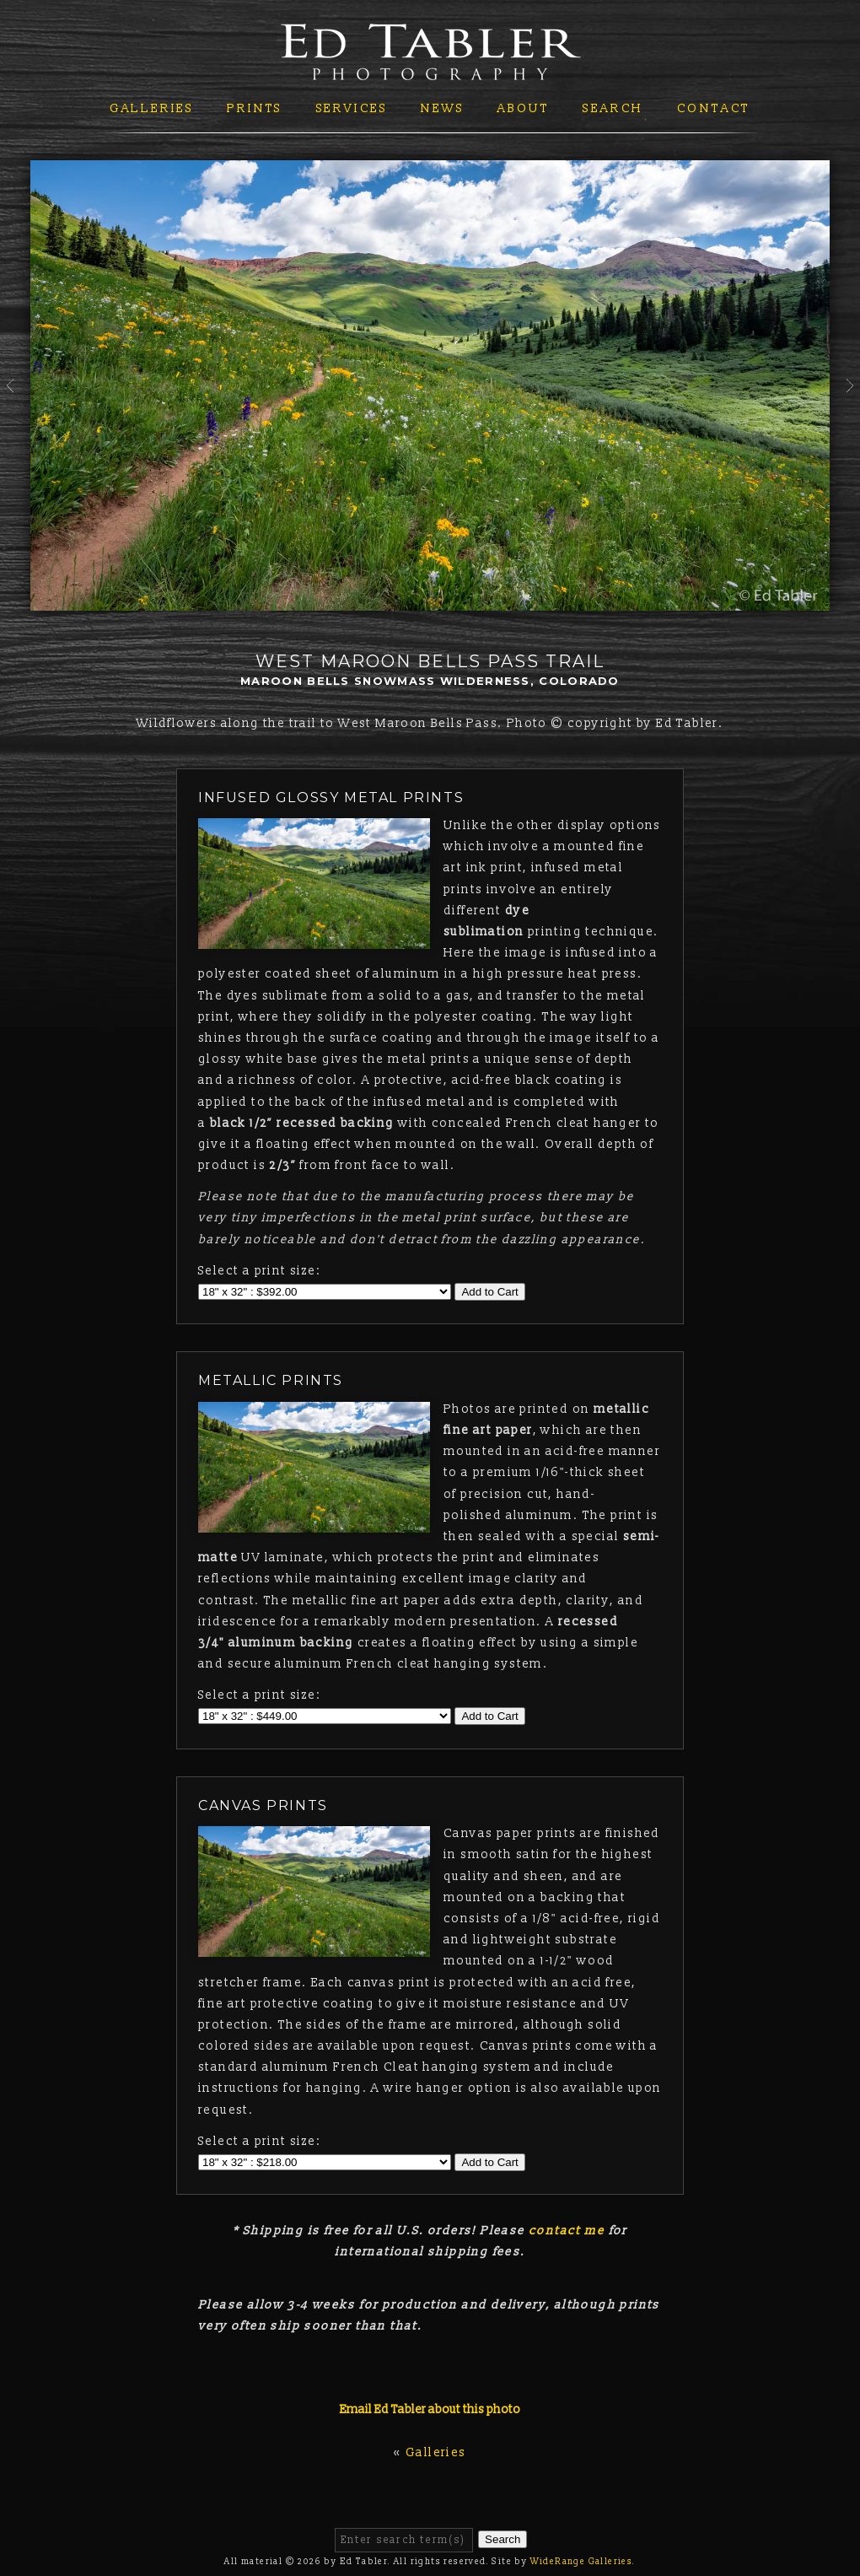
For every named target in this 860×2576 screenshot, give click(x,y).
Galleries (152, 108)
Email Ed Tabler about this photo (430, 2409)
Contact (714, 108)
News (442, 108)
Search (613, 108)
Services (352, 108)
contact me (567, 2230)
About (523, 108)
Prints (254, 108)
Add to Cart (489, 1291)
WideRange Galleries (581, 2562)
